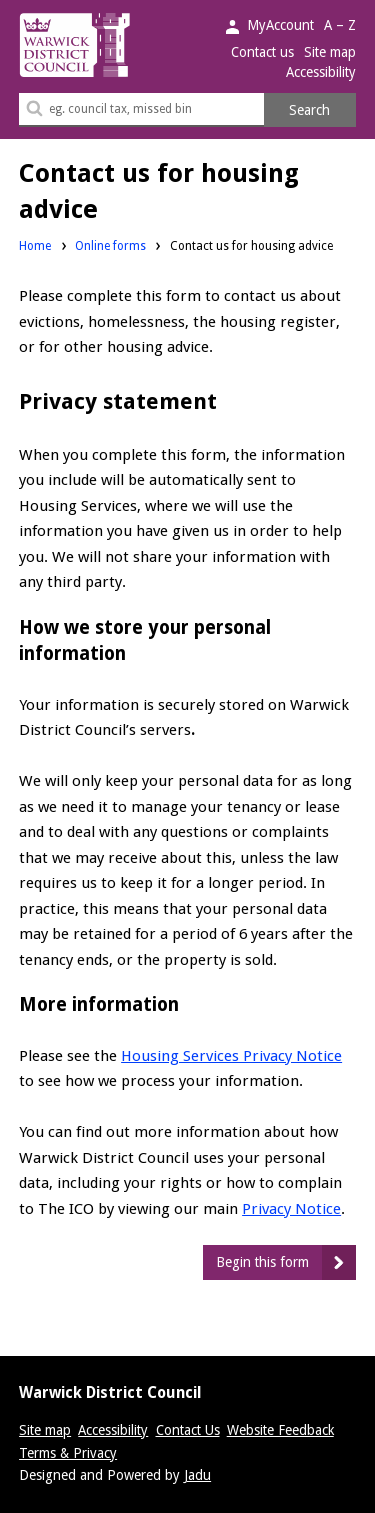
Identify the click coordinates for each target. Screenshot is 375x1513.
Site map (330, 52)
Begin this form (262, 1262)
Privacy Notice (291, 1209)
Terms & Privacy (68, 1453)
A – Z (340, 25)
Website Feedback (280, 1430)
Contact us (262, 52)
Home (35, 246)
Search (309, 110)
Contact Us (188, 1430)
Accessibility (321, 72)
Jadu (197, 1475)
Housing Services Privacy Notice (231, 1056)
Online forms (110, 246)
